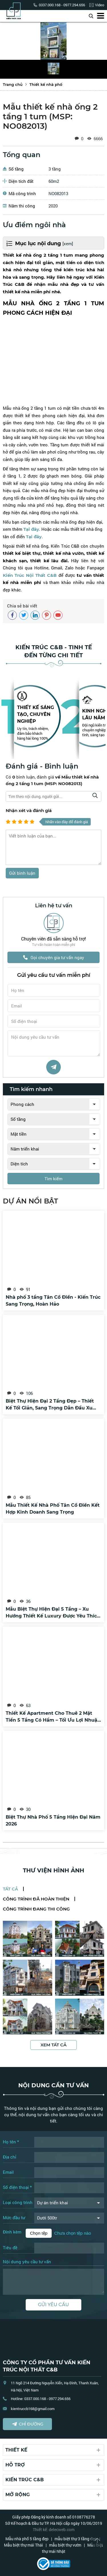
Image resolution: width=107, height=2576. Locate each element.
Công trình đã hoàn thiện (36, 1899)
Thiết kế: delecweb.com (53, 2529)
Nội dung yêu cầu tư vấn (27, 2261)
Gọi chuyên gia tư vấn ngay (53, 957)
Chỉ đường (27, 2424)
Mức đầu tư (14, 2217)
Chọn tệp (38, 2233)
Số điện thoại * (17, 2187)
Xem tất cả (53, 2045)
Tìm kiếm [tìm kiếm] (53, 1178)
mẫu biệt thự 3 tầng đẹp (75, 2538)
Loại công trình (18, 2202)
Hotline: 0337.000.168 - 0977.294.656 (40, 2398)
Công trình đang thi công (36, 1909)
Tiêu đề (10, 2247)
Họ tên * (11, 2142)
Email (8, 2172)
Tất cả (10, 1889)
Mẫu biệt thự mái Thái (23, 2545)
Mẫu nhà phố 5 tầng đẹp (27, 2538)
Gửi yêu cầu (53, 2304)
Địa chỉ (9, 2157)
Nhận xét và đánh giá (29, 810)
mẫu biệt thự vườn (65, 2545)
